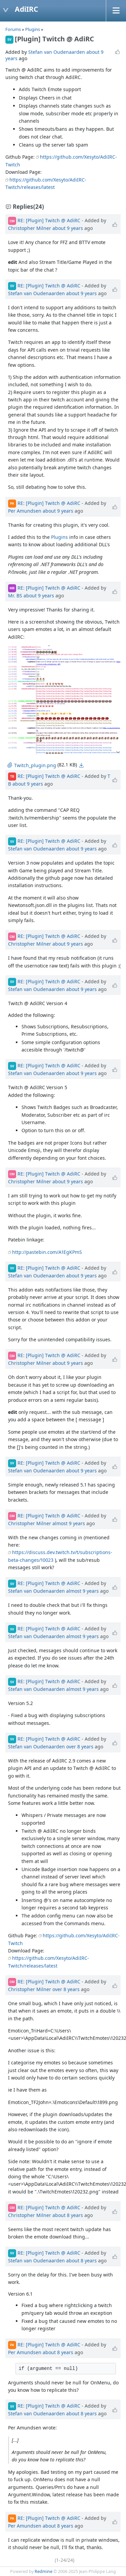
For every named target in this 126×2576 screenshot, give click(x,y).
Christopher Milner (29, 228)
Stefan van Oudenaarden (56, 52)
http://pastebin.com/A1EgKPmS (47, 1252)
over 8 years (79, 1746)
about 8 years (67, 2215)
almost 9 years (68, 1523)
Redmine (43, 2571)
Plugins (32, 29)
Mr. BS (15, 595)
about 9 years (67, 228)
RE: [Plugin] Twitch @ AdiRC (48, 220)
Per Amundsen (24, 511)
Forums (13, 29)
